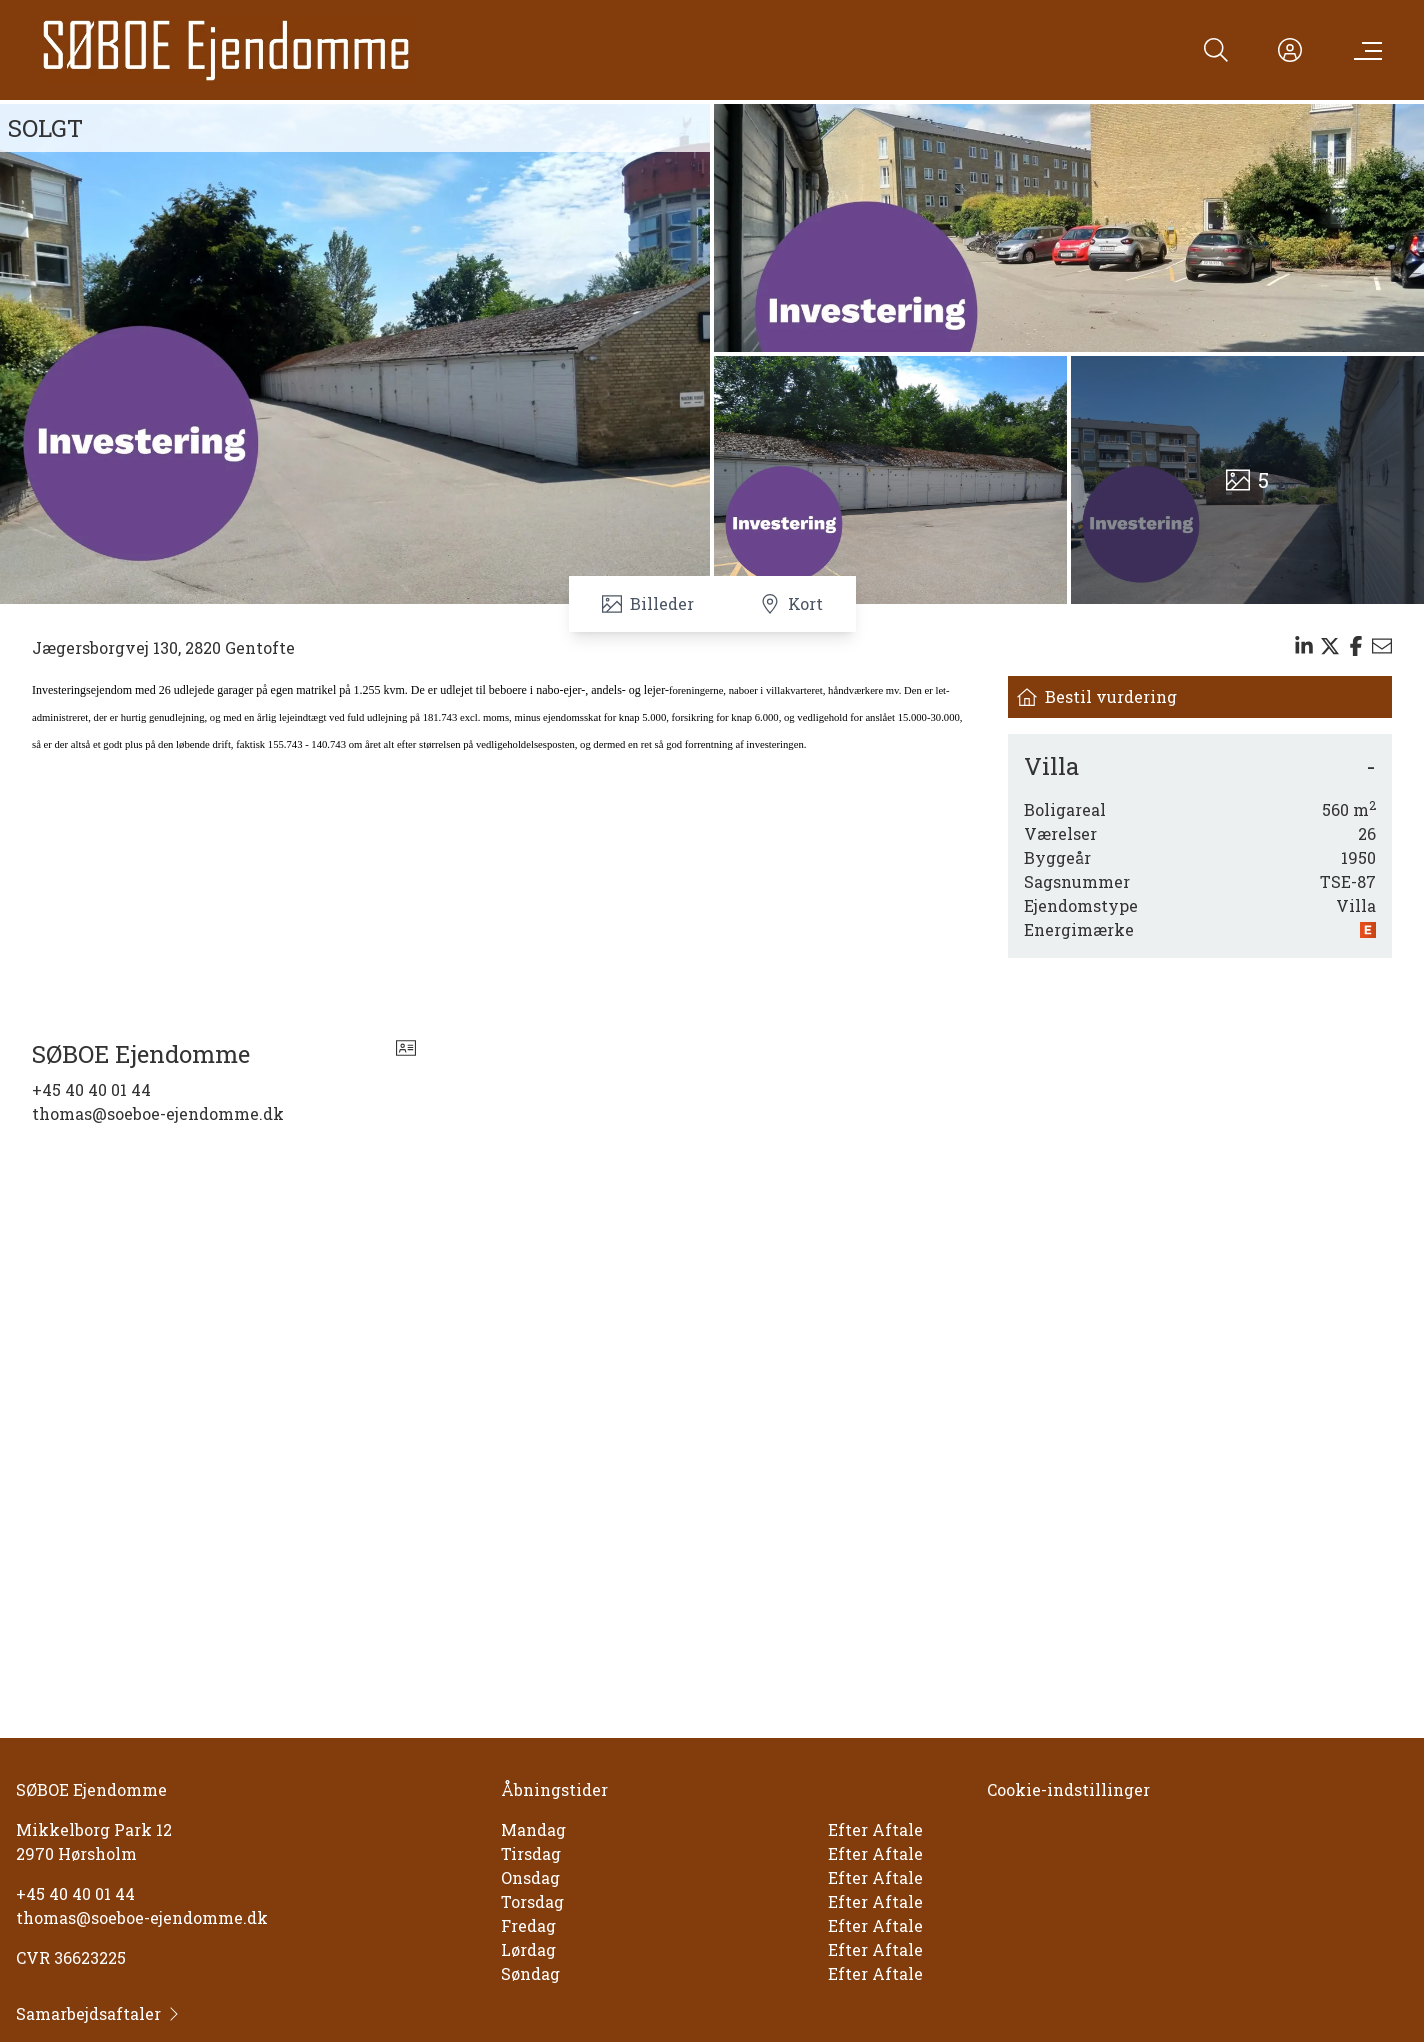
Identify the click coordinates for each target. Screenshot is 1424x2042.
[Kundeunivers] (1290, 50)
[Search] (1216, 50)
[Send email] (1382, 646)
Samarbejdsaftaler (98, 2013)
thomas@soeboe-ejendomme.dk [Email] (158, 1113)
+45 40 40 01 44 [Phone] (91, 1089)
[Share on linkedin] (1304, 646)
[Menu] (1364, 50)
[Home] (226, 50)
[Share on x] (1330, 646)
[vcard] (406, 1054)
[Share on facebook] (1356, 646)
